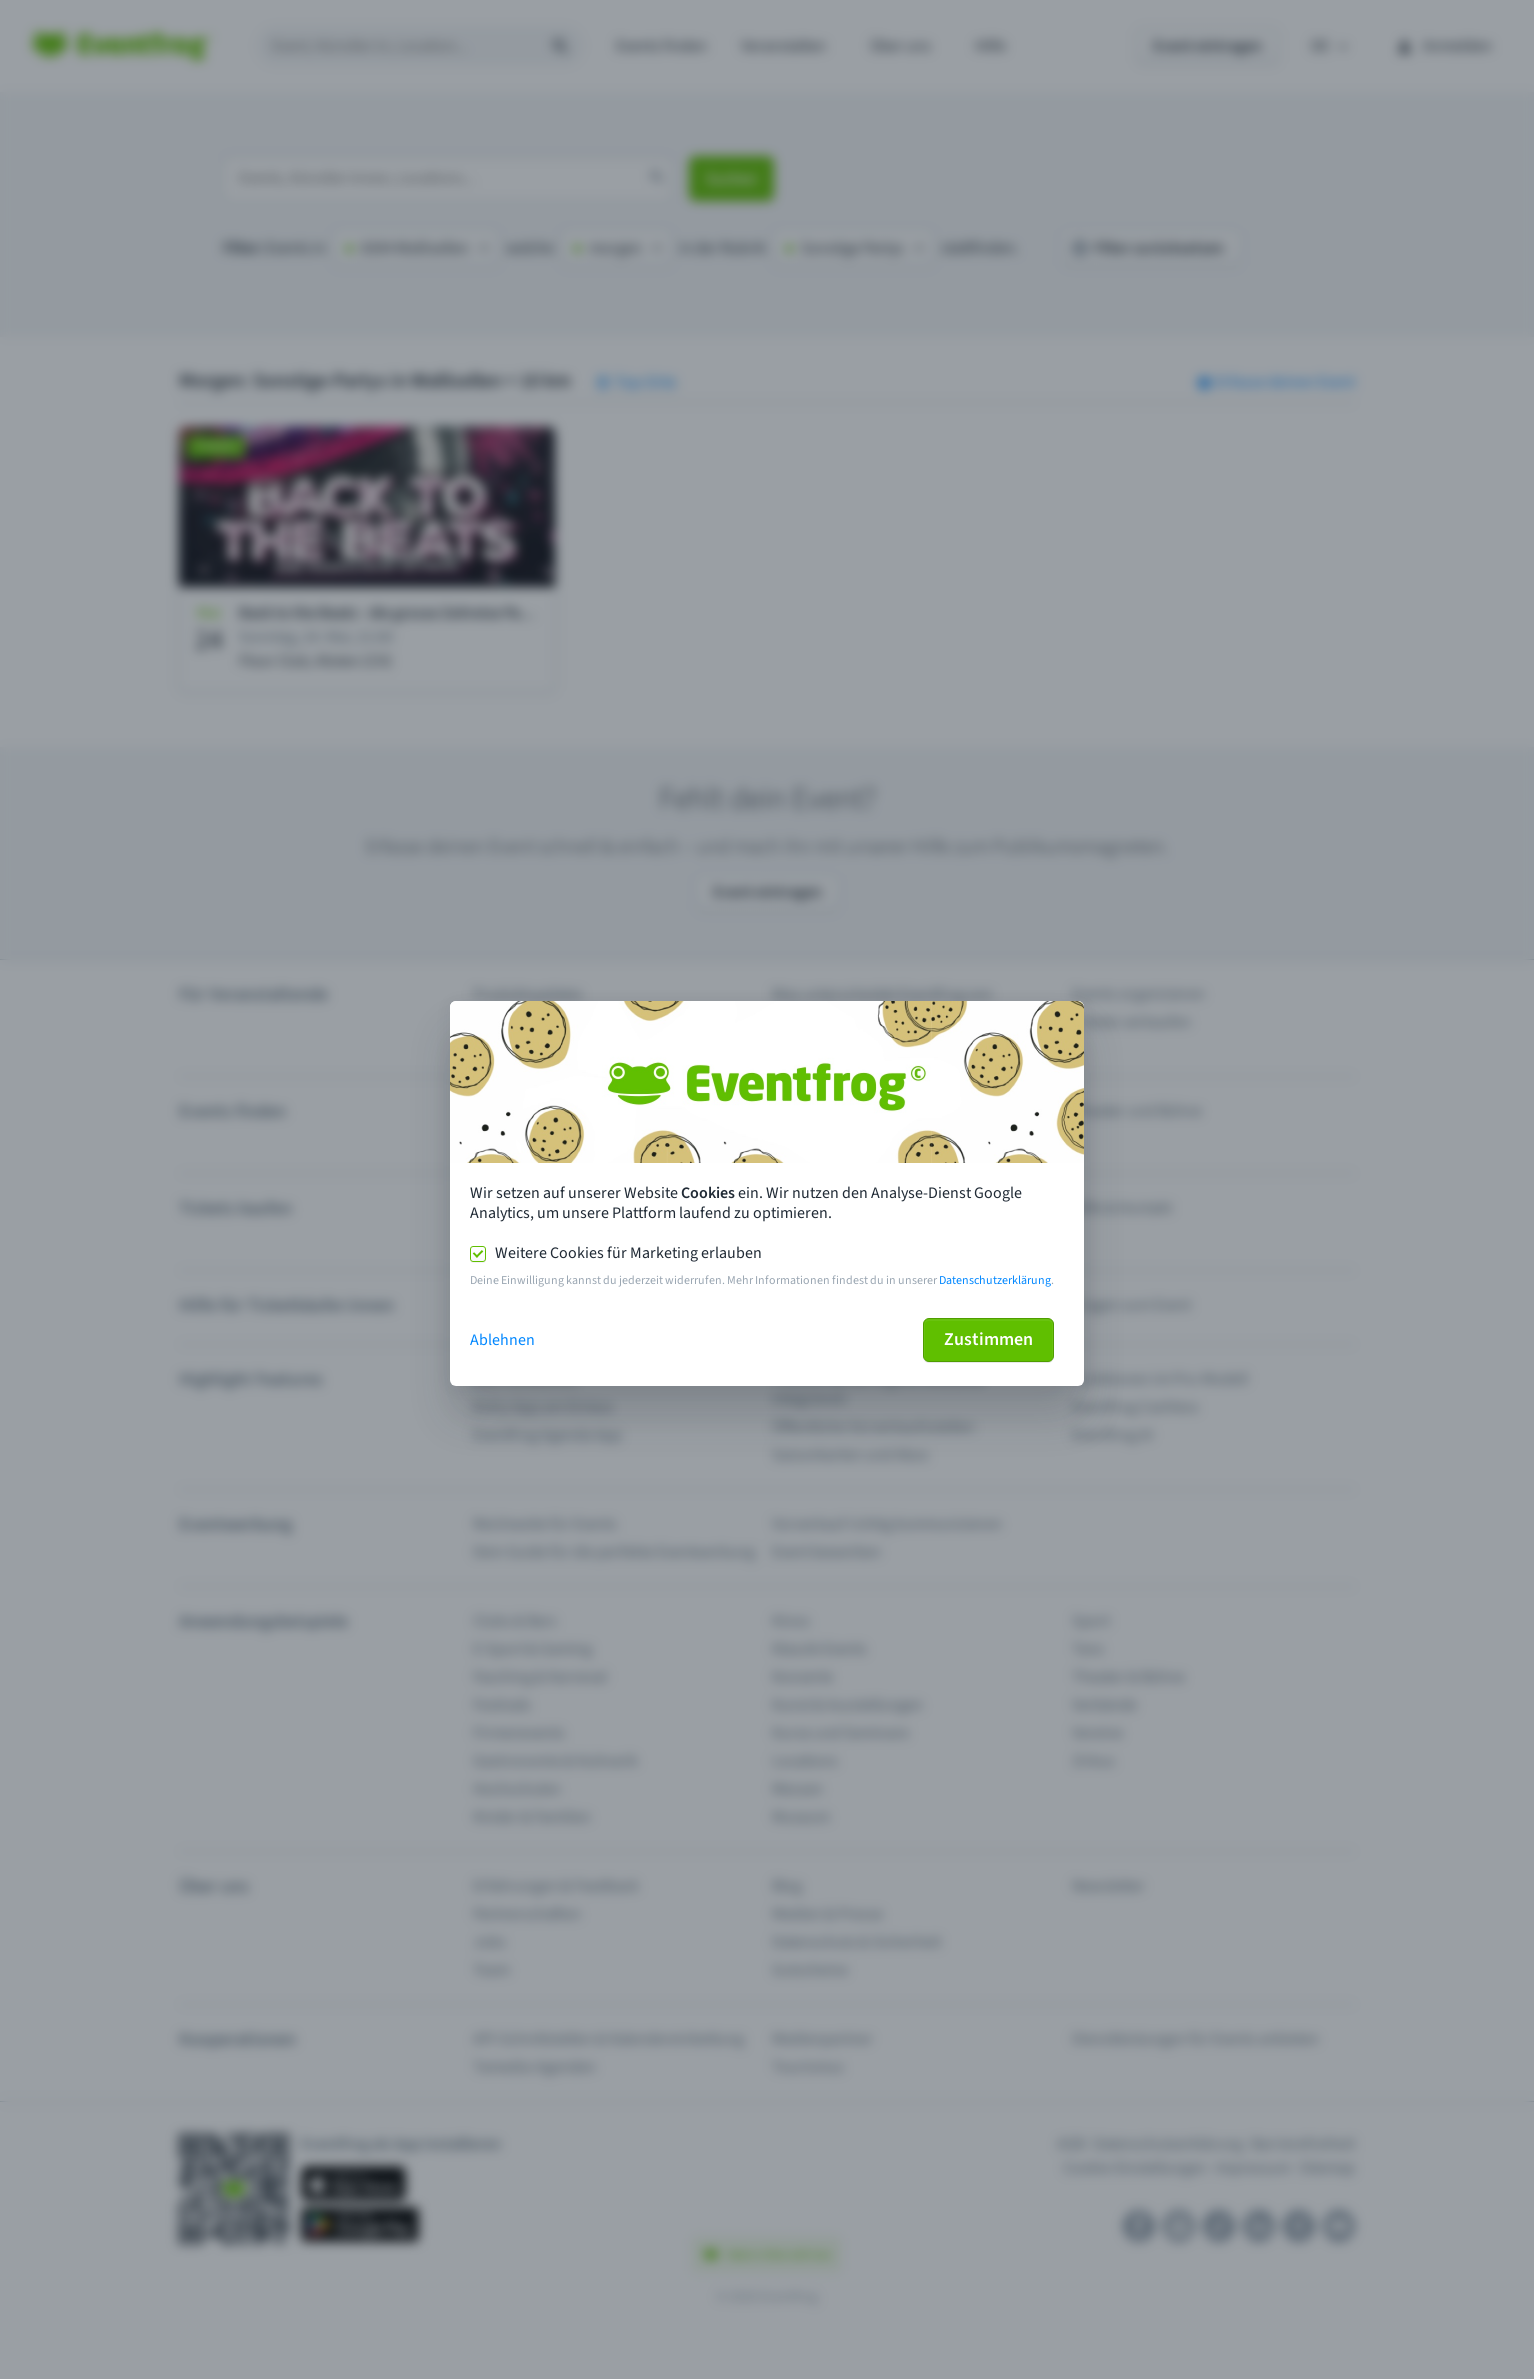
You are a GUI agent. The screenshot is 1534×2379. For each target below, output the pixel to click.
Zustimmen (988, 1339)
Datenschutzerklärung (995, 1280)
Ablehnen (502, 1340)
